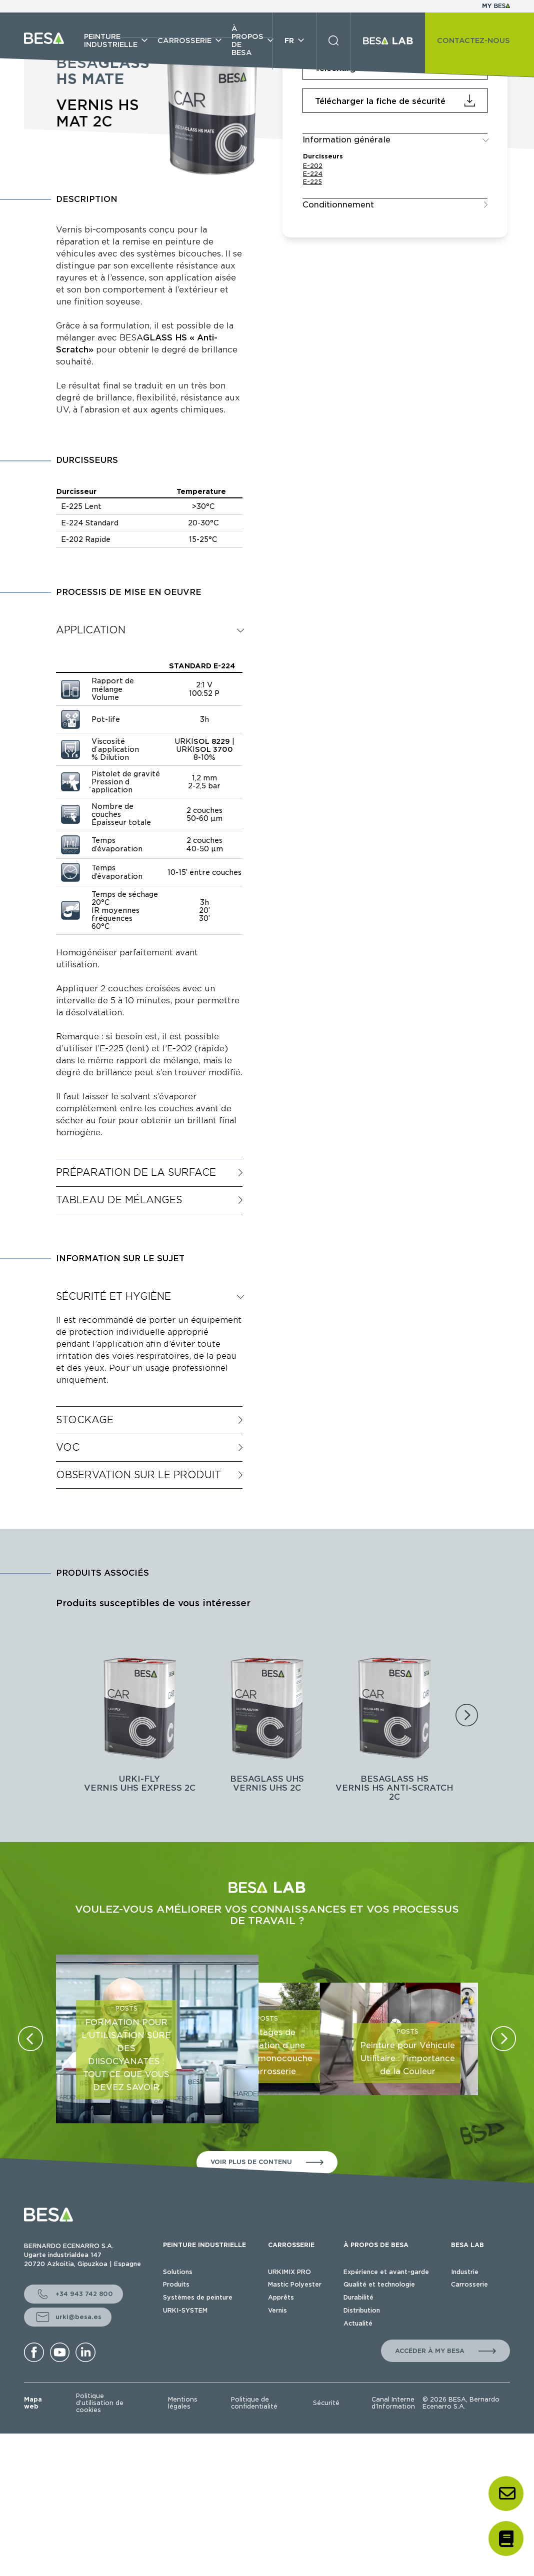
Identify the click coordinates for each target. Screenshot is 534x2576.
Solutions (177, 2272)
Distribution (362, 2310)
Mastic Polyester (295, 2284)
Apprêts (281, 2297)
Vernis (277, 2310)
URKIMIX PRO (289, 2272)
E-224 (312, 173)
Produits (176, 2284)
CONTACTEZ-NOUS (473, 40)
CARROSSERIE (291, 2245)
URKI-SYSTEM (185, 2310)
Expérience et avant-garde (386, 2272)
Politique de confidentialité (254, 2403)
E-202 (312, 165)
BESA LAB (467, 2245)
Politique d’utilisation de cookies (100, 2403)
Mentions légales (183, 2403)
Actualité (358, 2323)
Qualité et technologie (379, 2284)
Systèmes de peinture (197, 2297)
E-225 (312, 181)
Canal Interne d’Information (393, 2403)
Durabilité (359, 2297)
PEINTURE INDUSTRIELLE (204, 2245)
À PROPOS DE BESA (376, 2245)
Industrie (464, 2272)
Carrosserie (469, 2284)
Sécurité (326, 2403)
